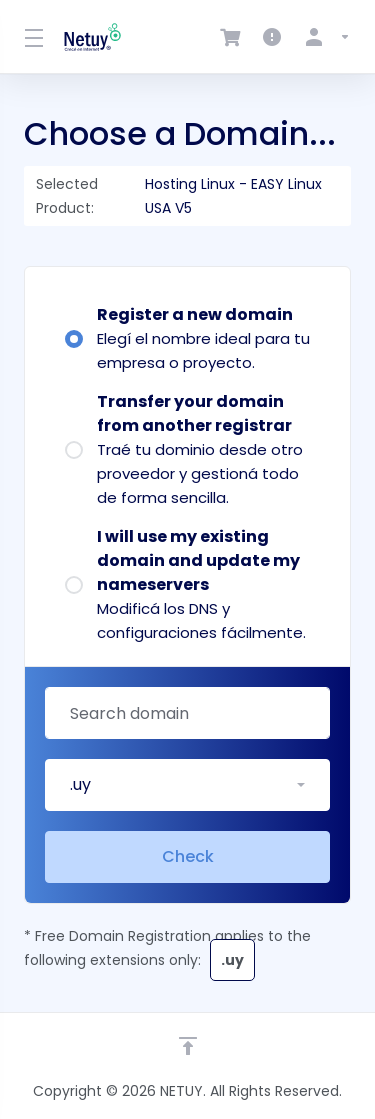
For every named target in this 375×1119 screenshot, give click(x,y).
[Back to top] (188, 1046)
